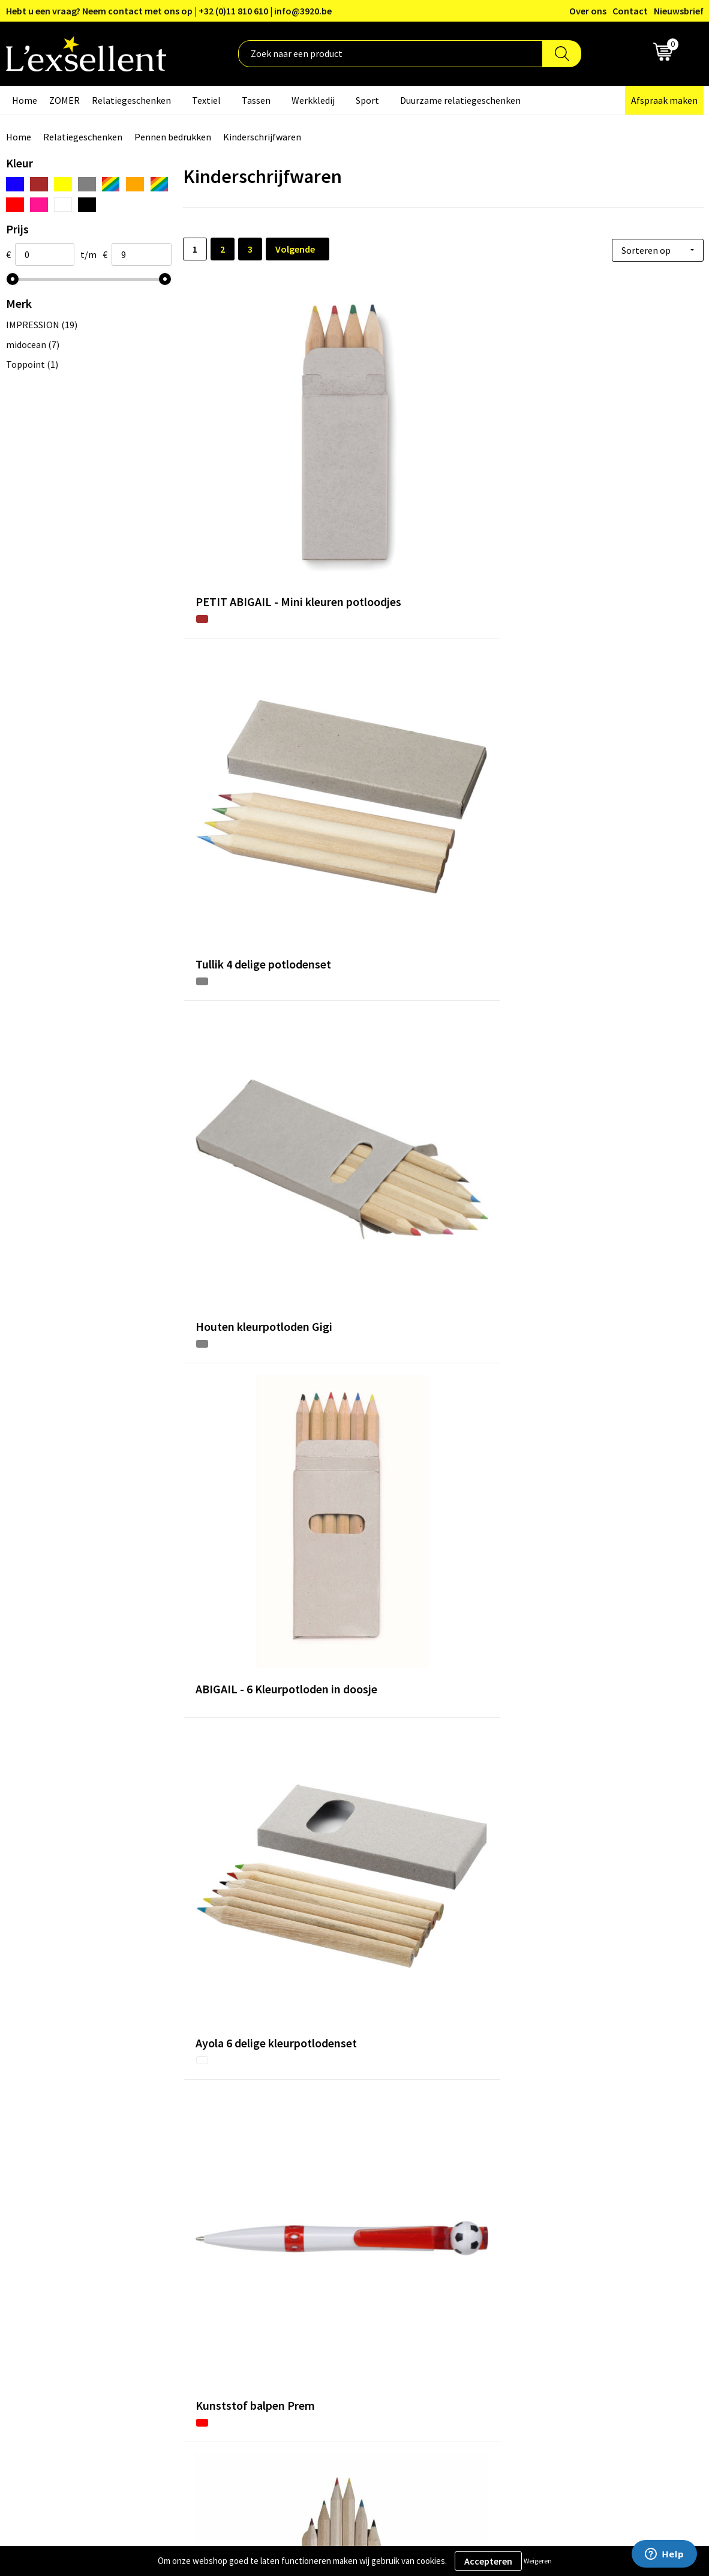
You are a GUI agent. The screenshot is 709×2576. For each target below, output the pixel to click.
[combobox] (390, 53)
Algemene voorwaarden (586, 2261)
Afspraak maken (664, 100)
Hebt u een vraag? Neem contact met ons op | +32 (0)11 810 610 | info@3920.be (169, 11)
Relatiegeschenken (131, 100)
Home (24, 100)
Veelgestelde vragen (322, 2316)
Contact (630, 11)
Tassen (256, 100)
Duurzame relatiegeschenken (460, 100)
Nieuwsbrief (679, 11)
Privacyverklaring (573, 2280)
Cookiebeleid (564, 2298)
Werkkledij (313, 100)
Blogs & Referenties (322, 2280)
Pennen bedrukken (172, 137)
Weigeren (538, 2560)
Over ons (587, 11)
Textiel (206, 100)
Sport (367, 100)
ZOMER (64, 100)
